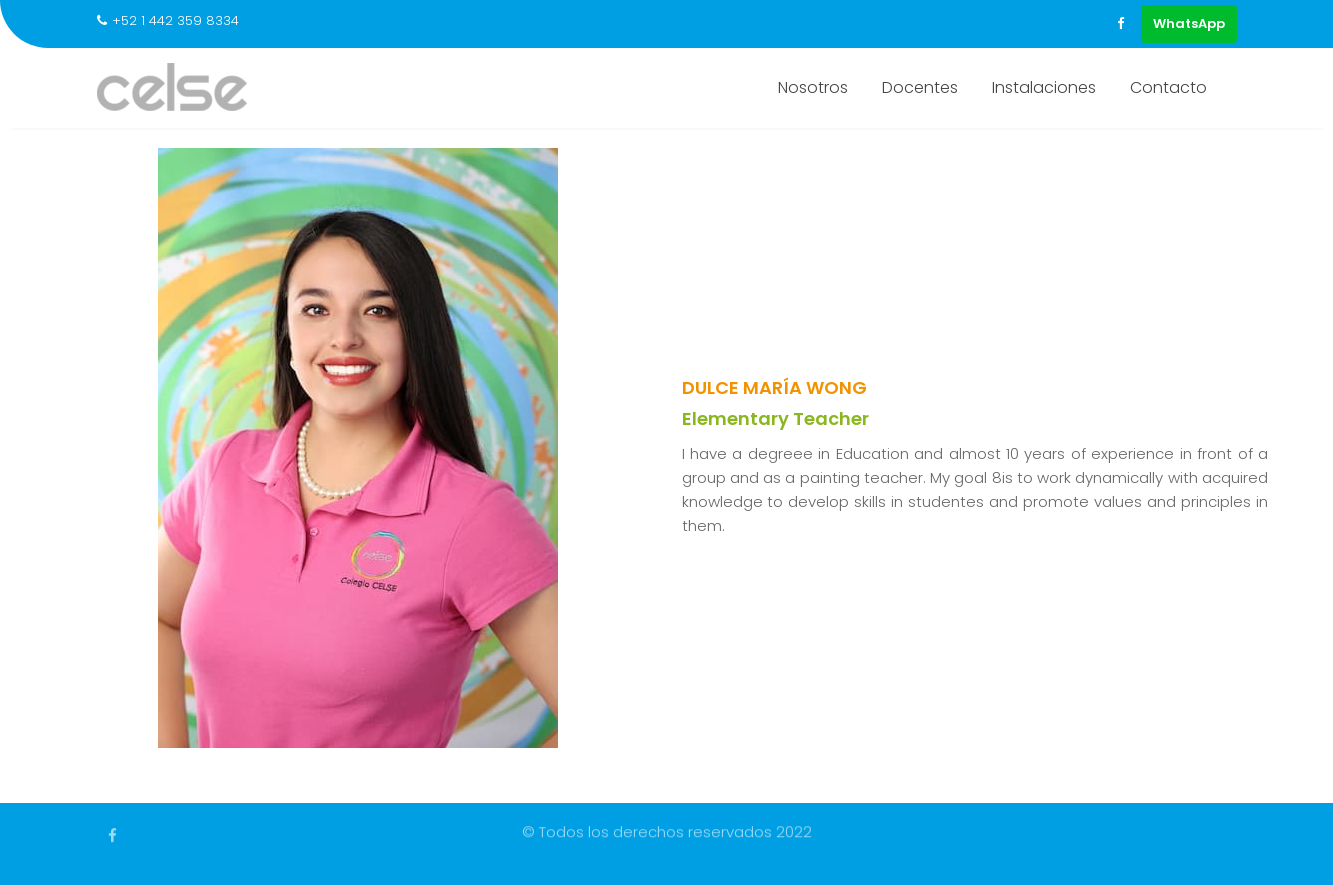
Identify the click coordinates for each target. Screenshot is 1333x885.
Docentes (920, 87)
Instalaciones (1044, 87)
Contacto (1168, 87)
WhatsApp (1189, 23)
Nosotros (813, 87)
